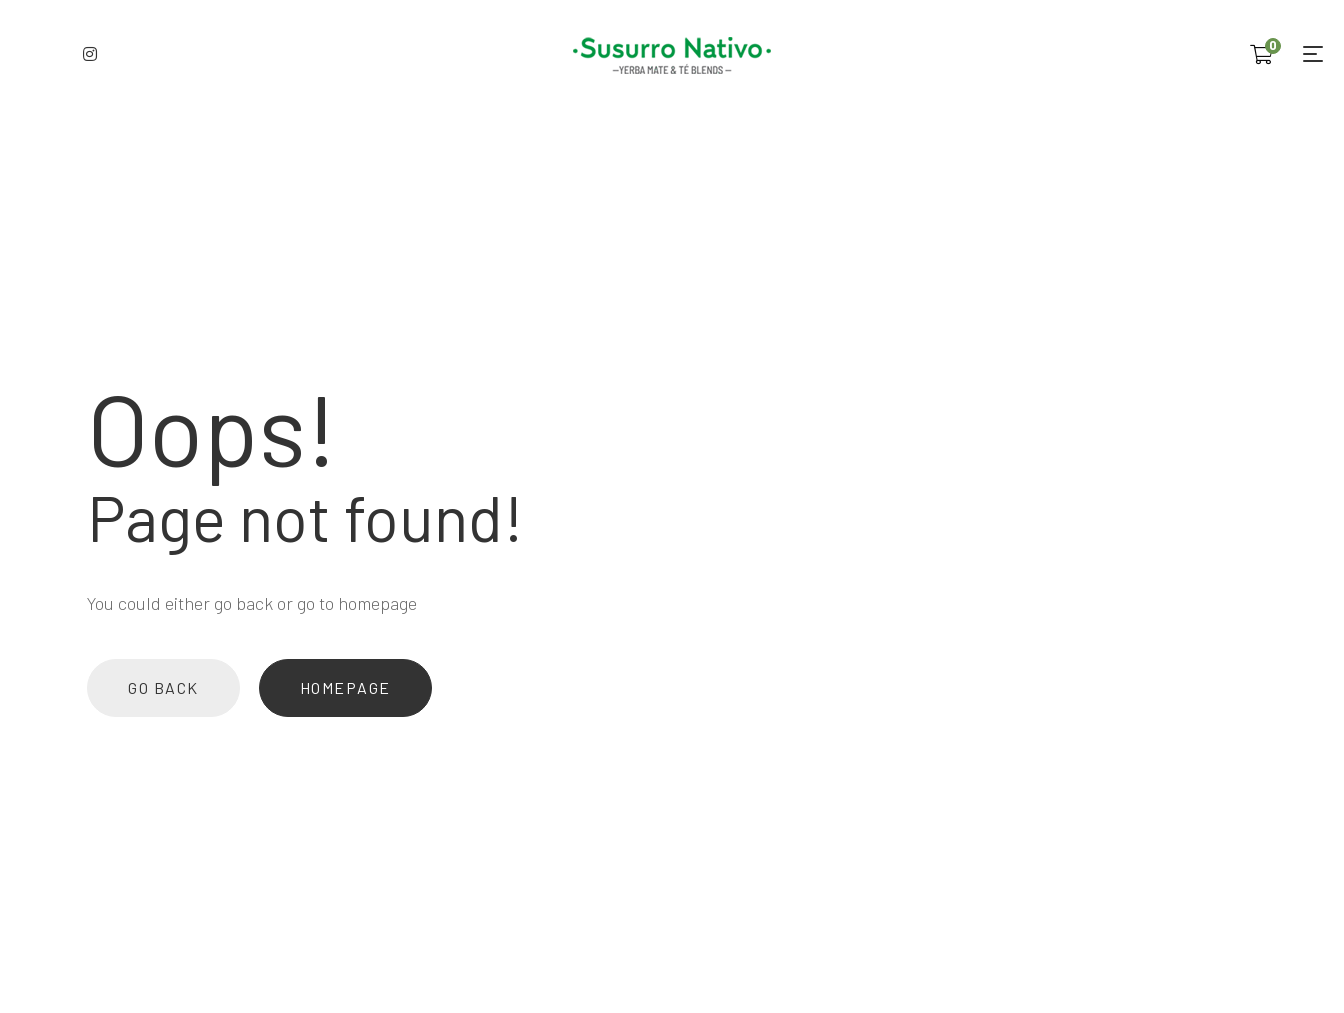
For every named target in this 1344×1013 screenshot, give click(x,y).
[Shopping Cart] (1261, 54)
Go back (163, 687)
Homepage (345, 687)
